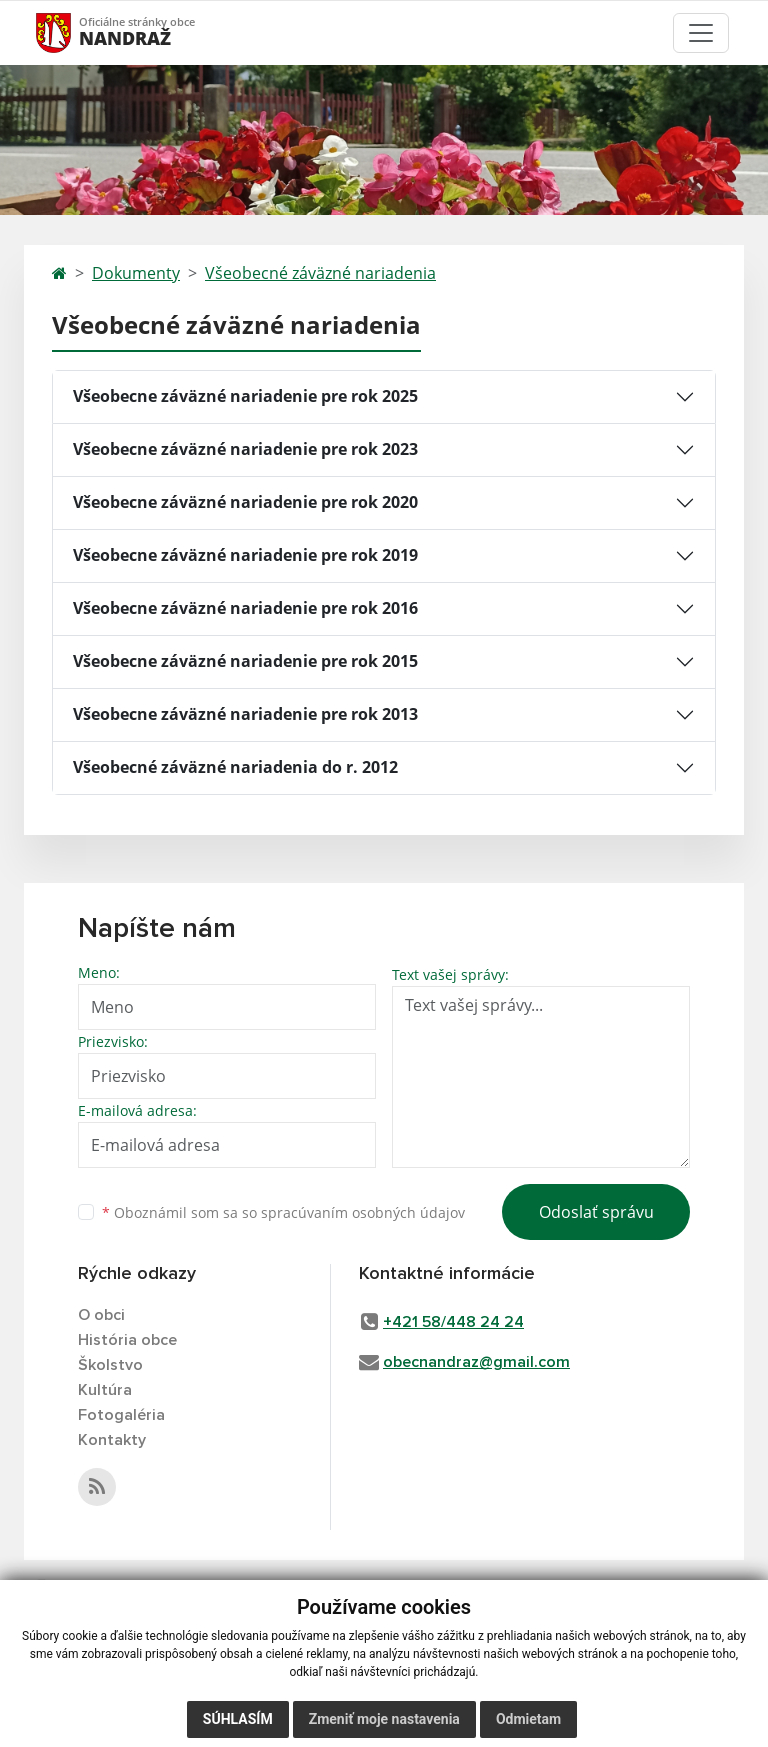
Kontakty (112, 1440)
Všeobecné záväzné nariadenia (320, 273)
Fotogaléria (121, 1415)
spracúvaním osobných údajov (363, 1212)
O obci (101, 1315)
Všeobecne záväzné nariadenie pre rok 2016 (245, 608)
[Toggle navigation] (701, 33)
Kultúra (105, 1390)
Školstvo (110, 1365)
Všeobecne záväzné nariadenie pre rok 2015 (245, 661)
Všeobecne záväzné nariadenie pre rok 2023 (245, 449)
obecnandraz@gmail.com (476, 1362)
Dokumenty (136, 273)
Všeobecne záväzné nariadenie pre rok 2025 (245, 396)
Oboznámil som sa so (283, 1212)
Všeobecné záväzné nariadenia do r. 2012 (235, 767)
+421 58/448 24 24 (453, 1322)
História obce (127, 1340)
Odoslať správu (596, 1212)
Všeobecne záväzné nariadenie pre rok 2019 (245, 555)
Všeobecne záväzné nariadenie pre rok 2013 (245, 714)
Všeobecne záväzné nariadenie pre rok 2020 (245, 502)
